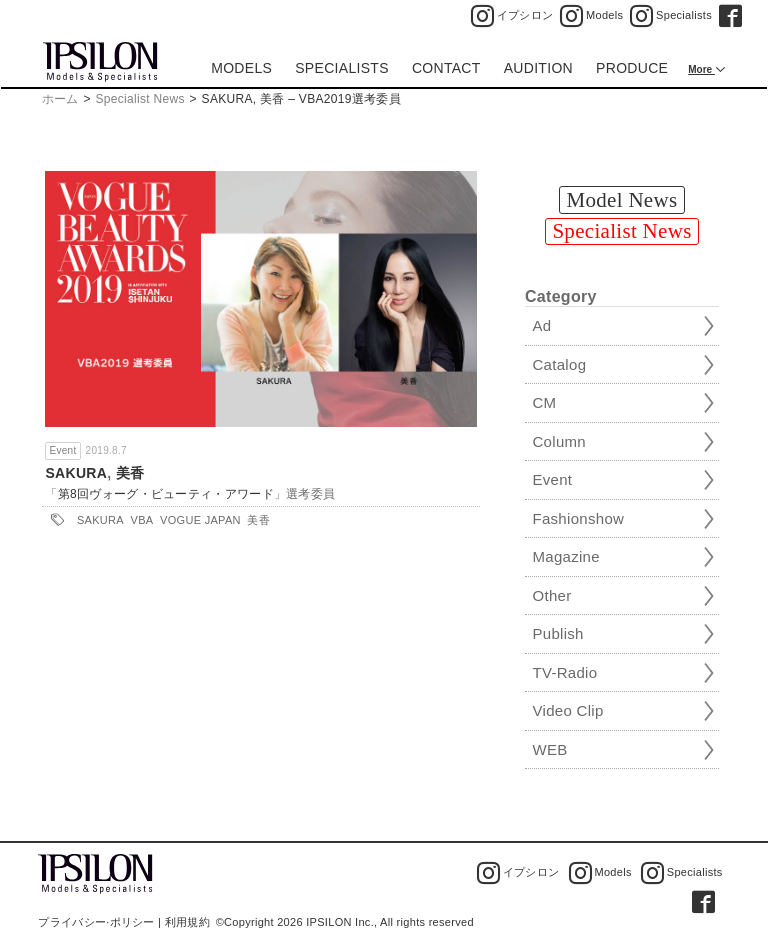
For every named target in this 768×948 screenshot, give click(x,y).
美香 (130, 473)
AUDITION (538, 68)
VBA (142, 520)
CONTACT (446, 68)
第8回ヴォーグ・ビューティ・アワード (166, 494)
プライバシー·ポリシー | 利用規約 (123, 922)
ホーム (60, 99)
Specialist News (140, 99)
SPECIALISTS (342, 68)
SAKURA (76, 473)
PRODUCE (632, 68)
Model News (622, 200)
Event (62, 450)
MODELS (241, 68)
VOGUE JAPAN (200, 520)
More (701, 69)
